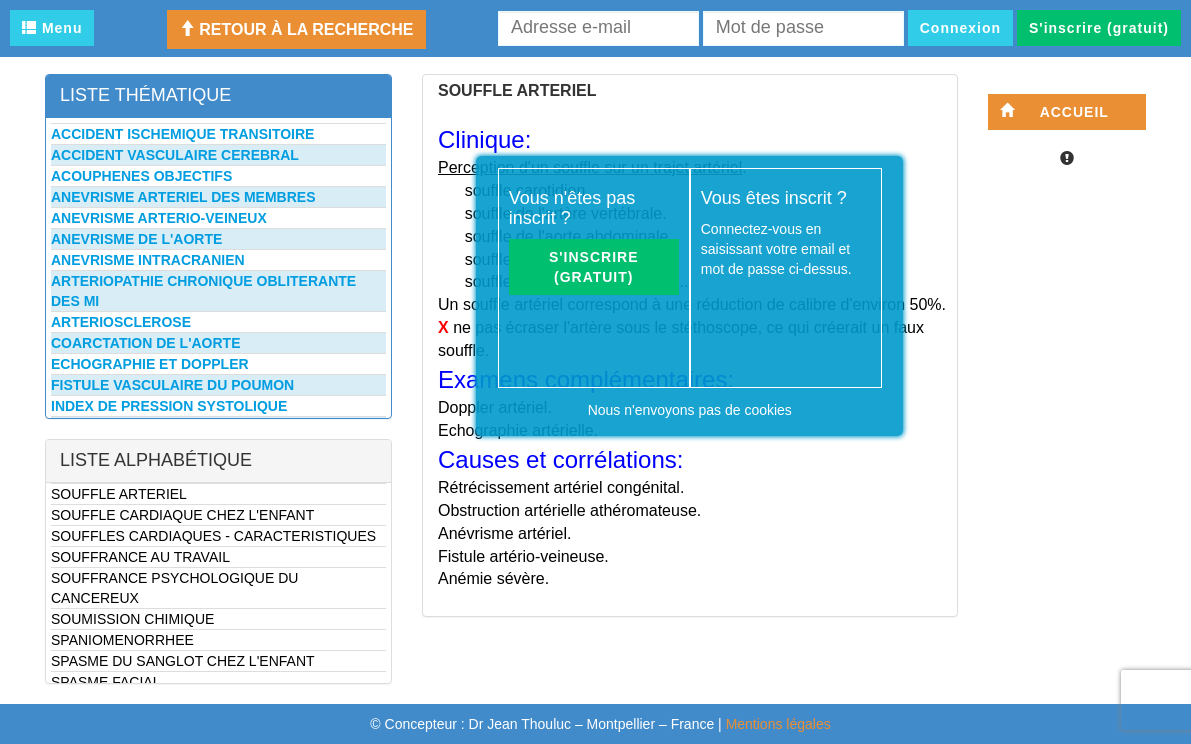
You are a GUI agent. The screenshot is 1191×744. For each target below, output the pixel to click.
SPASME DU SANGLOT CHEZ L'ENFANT (183, 661)
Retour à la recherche (296, 29)
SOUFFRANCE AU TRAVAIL (140, 557)
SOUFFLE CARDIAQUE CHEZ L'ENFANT (182, 515)
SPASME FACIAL (105, 682)
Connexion (960, 28)
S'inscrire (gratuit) (1099, 28)
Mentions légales (778, 724)
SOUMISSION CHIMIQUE (132, 619)
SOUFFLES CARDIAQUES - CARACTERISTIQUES (213, 536)
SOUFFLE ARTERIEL (119, 494)
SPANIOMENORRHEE (122, 640)
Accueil (1054, 111)
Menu (52, 28)
